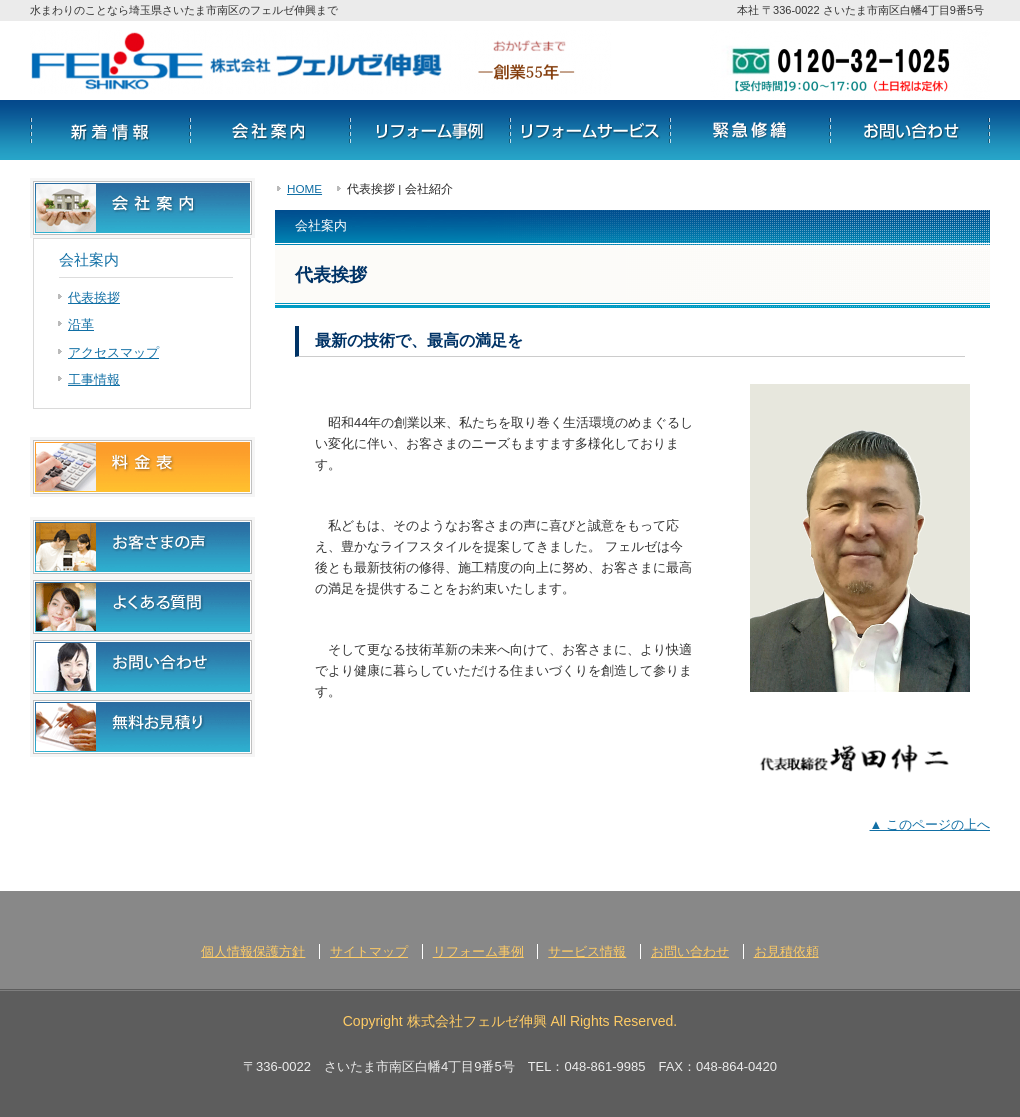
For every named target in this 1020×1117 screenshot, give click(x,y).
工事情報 (94, 379)
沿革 (81, 324)
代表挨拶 (94, 297)
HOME (304, 188)
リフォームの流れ (750, 130)
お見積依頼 (786, 951)
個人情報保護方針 (253, 951)
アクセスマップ (113, 352)
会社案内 (270, 130)
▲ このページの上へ (930, 824)
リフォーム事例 (430, 130)
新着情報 (110, 130)
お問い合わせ (910, 130)
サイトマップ (369, 951)
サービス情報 (590, 130)
